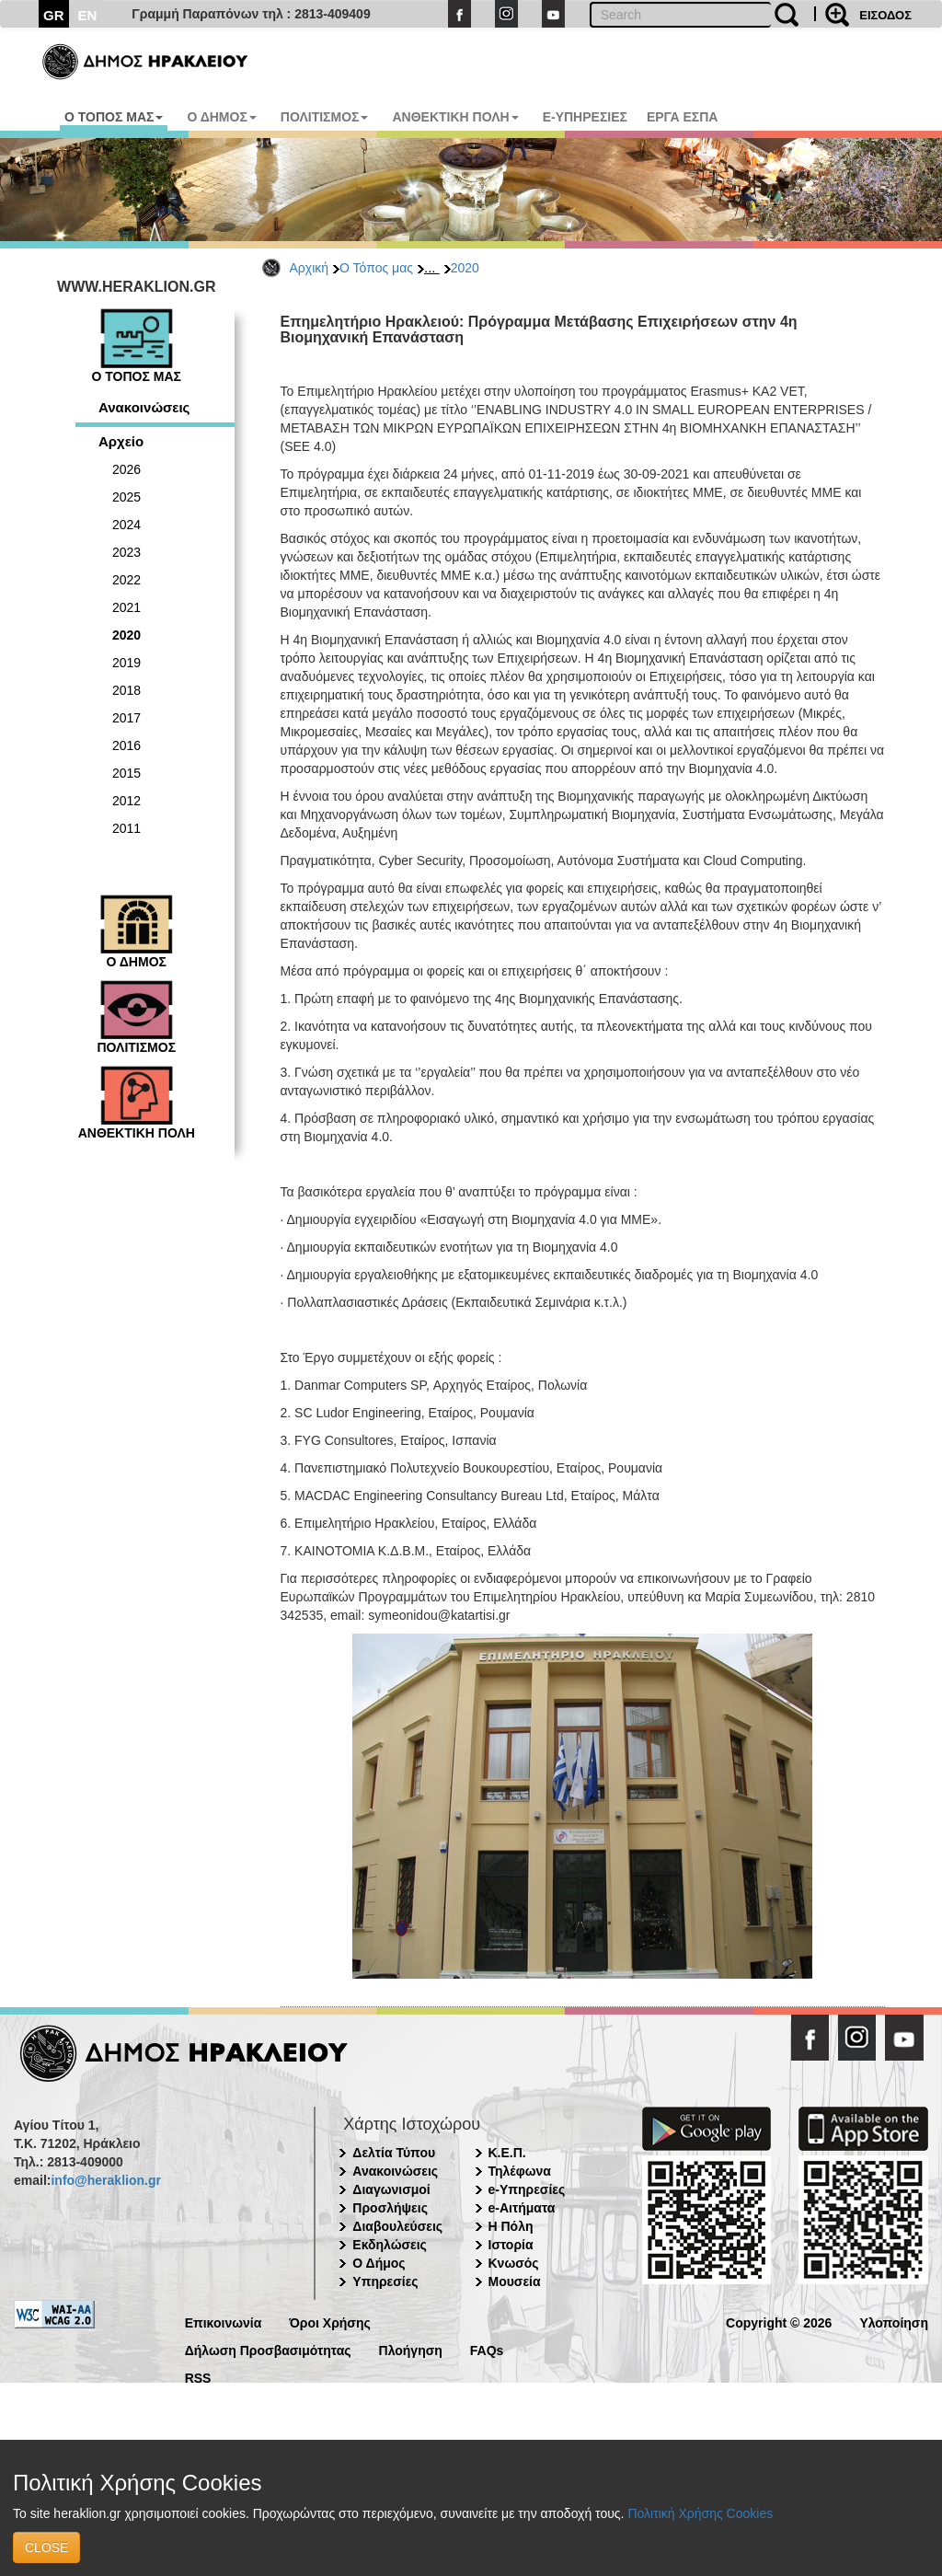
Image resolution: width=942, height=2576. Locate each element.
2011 (126, 828)
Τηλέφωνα (519, 2171)
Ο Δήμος (378, 2263)
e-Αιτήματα (522, 2208)
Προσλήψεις (390, 2208)
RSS (198, 2377)
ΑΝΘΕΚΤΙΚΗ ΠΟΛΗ (455, 117)
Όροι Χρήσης (330, 2322)
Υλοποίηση (893, 2322)
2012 (126, 800)
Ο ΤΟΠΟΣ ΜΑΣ (113, 117)
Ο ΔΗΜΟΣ (221, 117)
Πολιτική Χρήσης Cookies (700, 2513)
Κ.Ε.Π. (507, 2152)
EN (88, 15)
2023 (126, 552)
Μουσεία (514, 2281)
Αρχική (309, 267)
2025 (126, 497)
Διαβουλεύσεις (397, 2226)
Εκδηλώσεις (389, 2244)
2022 (126, 579)
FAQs (487, 2349)
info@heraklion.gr (105, 2180)
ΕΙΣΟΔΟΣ (885, 15)
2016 (126, 745)
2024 (126, 524)
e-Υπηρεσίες (527, 2189)
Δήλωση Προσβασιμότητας (268, 2349)
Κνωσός (513, 2263)
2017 (126, 717)
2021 (126, 607)
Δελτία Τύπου (393, 2152)
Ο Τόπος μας (376, 267)
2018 (126, 690)
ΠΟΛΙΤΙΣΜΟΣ (325, 117)
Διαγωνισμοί (391, 2189)
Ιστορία (511, 2244)
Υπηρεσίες (385, 2281)
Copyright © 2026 (779, 2322)
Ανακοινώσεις (144, 407)
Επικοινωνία (223, 2322)
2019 (126, 662)
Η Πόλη (511, 2226)
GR (53, 15)
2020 (465, 267)
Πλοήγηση (410, 2349)
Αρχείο (121, 441)
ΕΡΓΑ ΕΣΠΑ (682, 117)
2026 (126, 469)
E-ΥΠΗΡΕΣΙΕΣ (585, 117)
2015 (126, 773)
